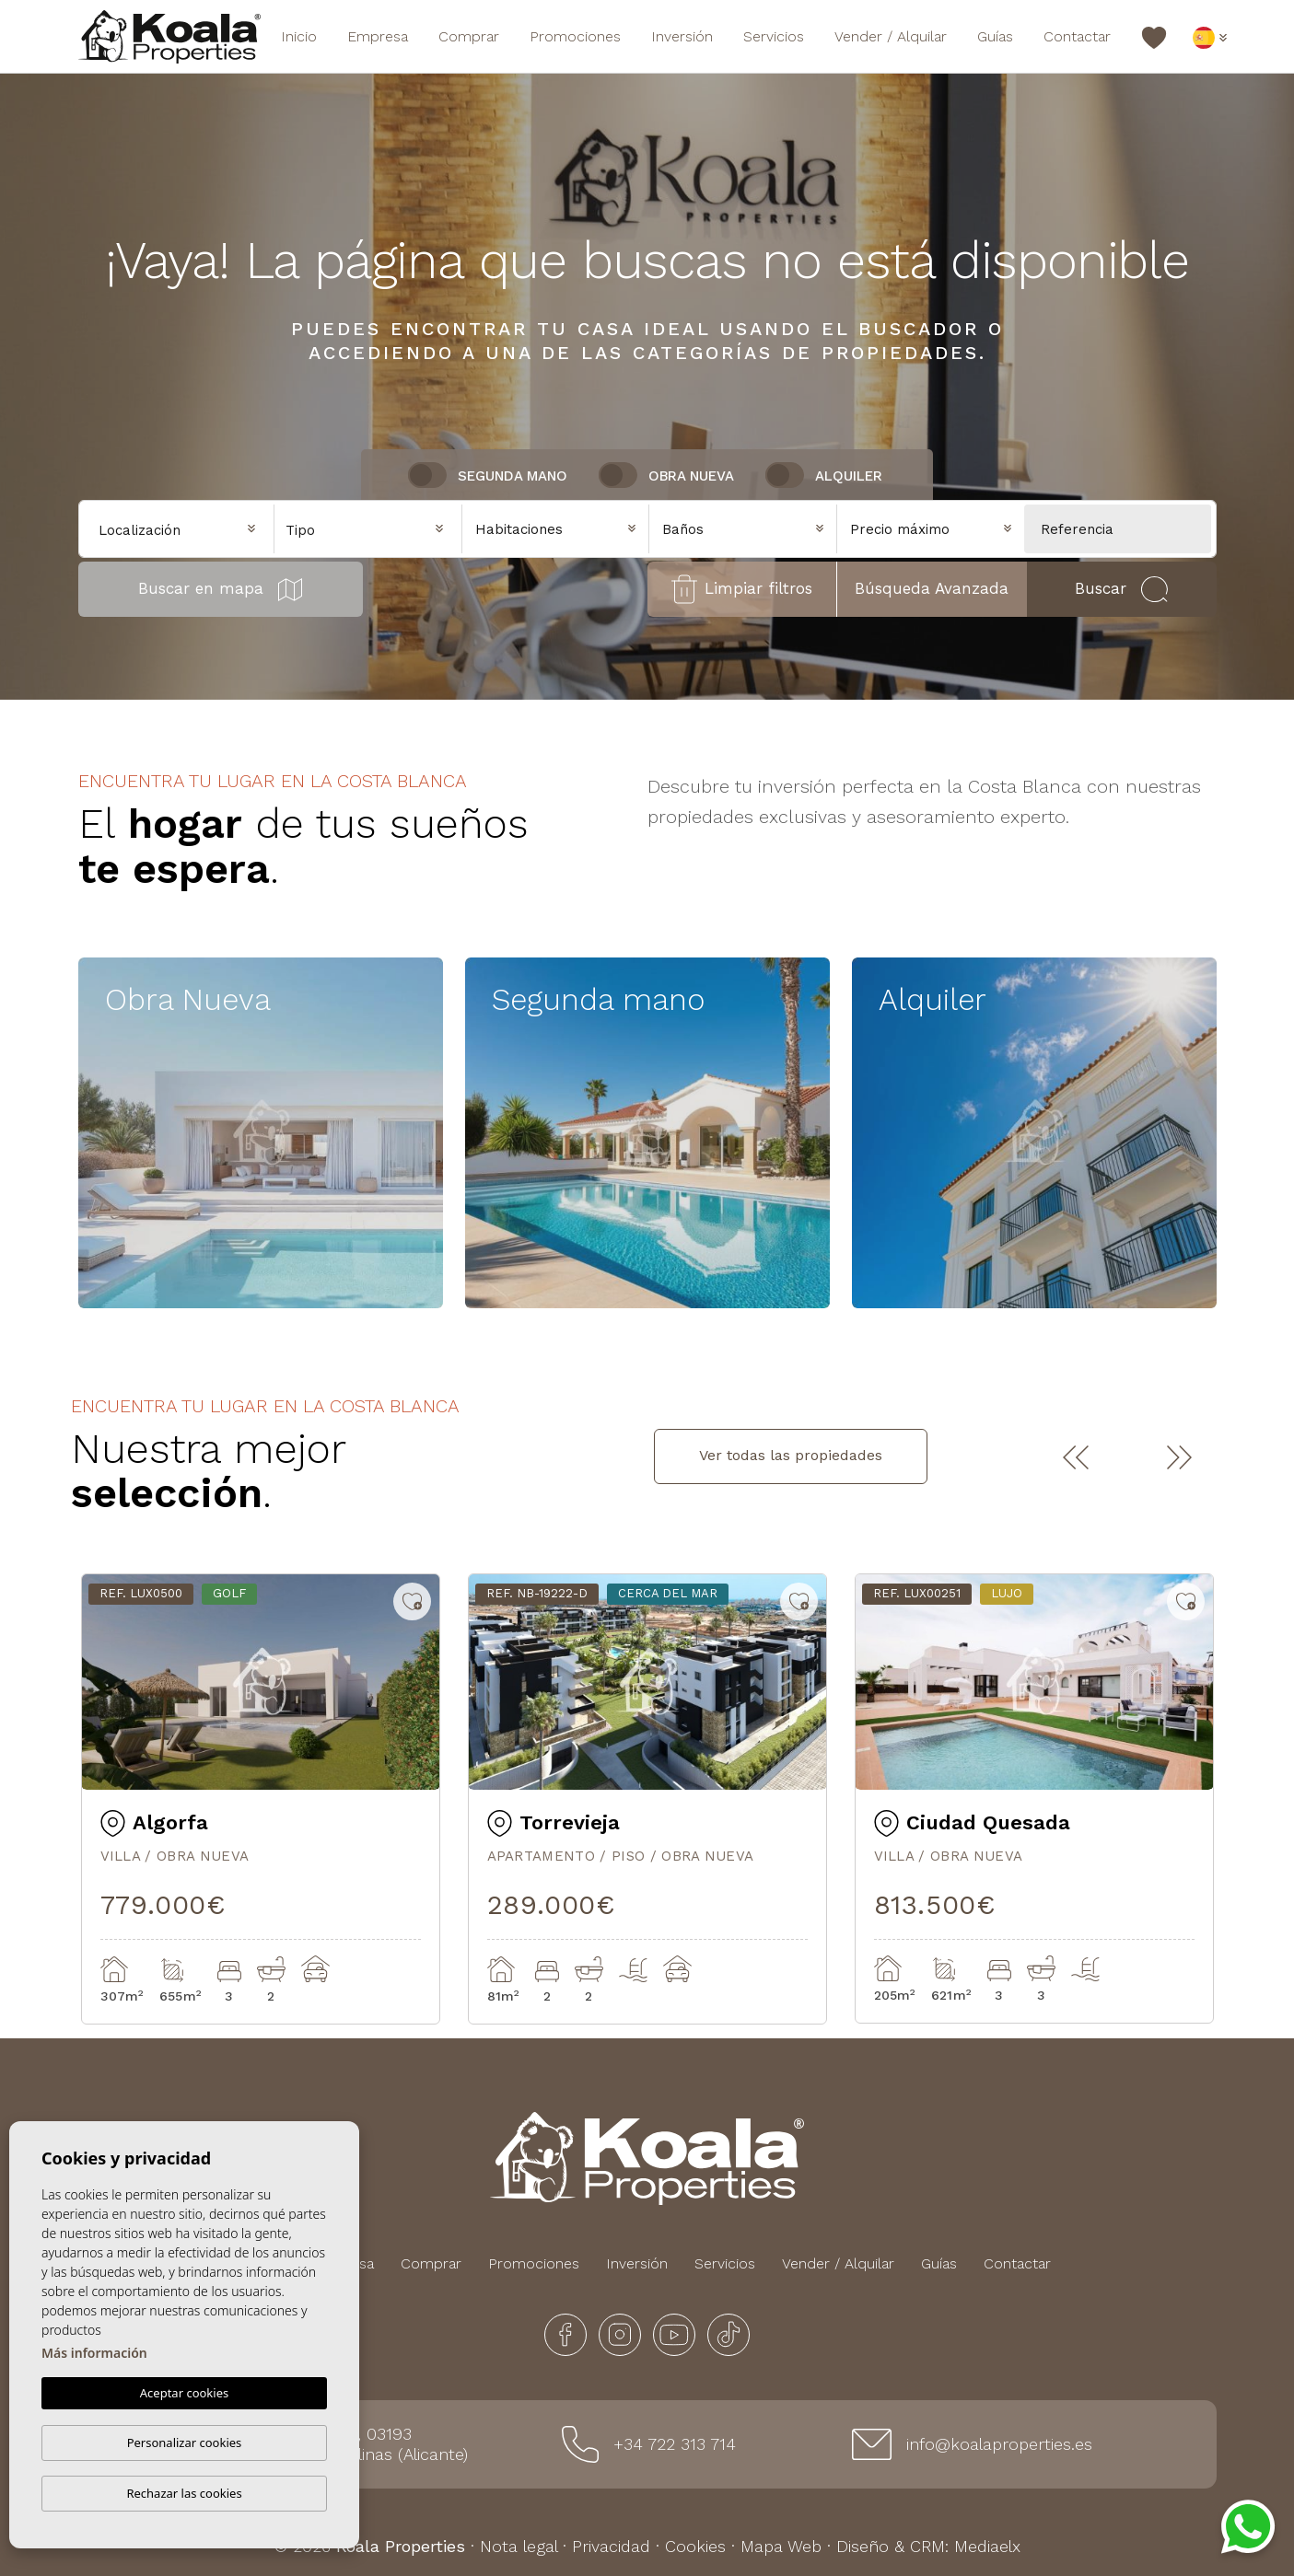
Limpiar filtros (741, 589)
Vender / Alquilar (890, 36)
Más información (94, 2353)
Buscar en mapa (220, 589)
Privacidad (611, 2546)
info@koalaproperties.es (999, 2444)
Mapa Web (781, 2546)
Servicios (773, 36)
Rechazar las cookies (183, 2493)
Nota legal (518, 2546)
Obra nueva (691, 476)
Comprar (468, 36)
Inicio (299, 36)
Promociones (575, 36)
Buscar (1121, 589)
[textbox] (372, 530)
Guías (995, 36)
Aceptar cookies (184, 2393)
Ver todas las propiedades (790, 1455)
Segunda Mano (512, 476)
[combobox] (368, 528)
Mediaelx (987, 2546)
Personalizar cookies (184, 2442)
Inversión (682, 36)
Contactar (1077, 36)
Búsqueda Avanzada (931, 588)
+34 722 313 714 (674, 2444)
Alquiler (848, 476)
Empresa (377, 36)
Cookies (695, 2546)
